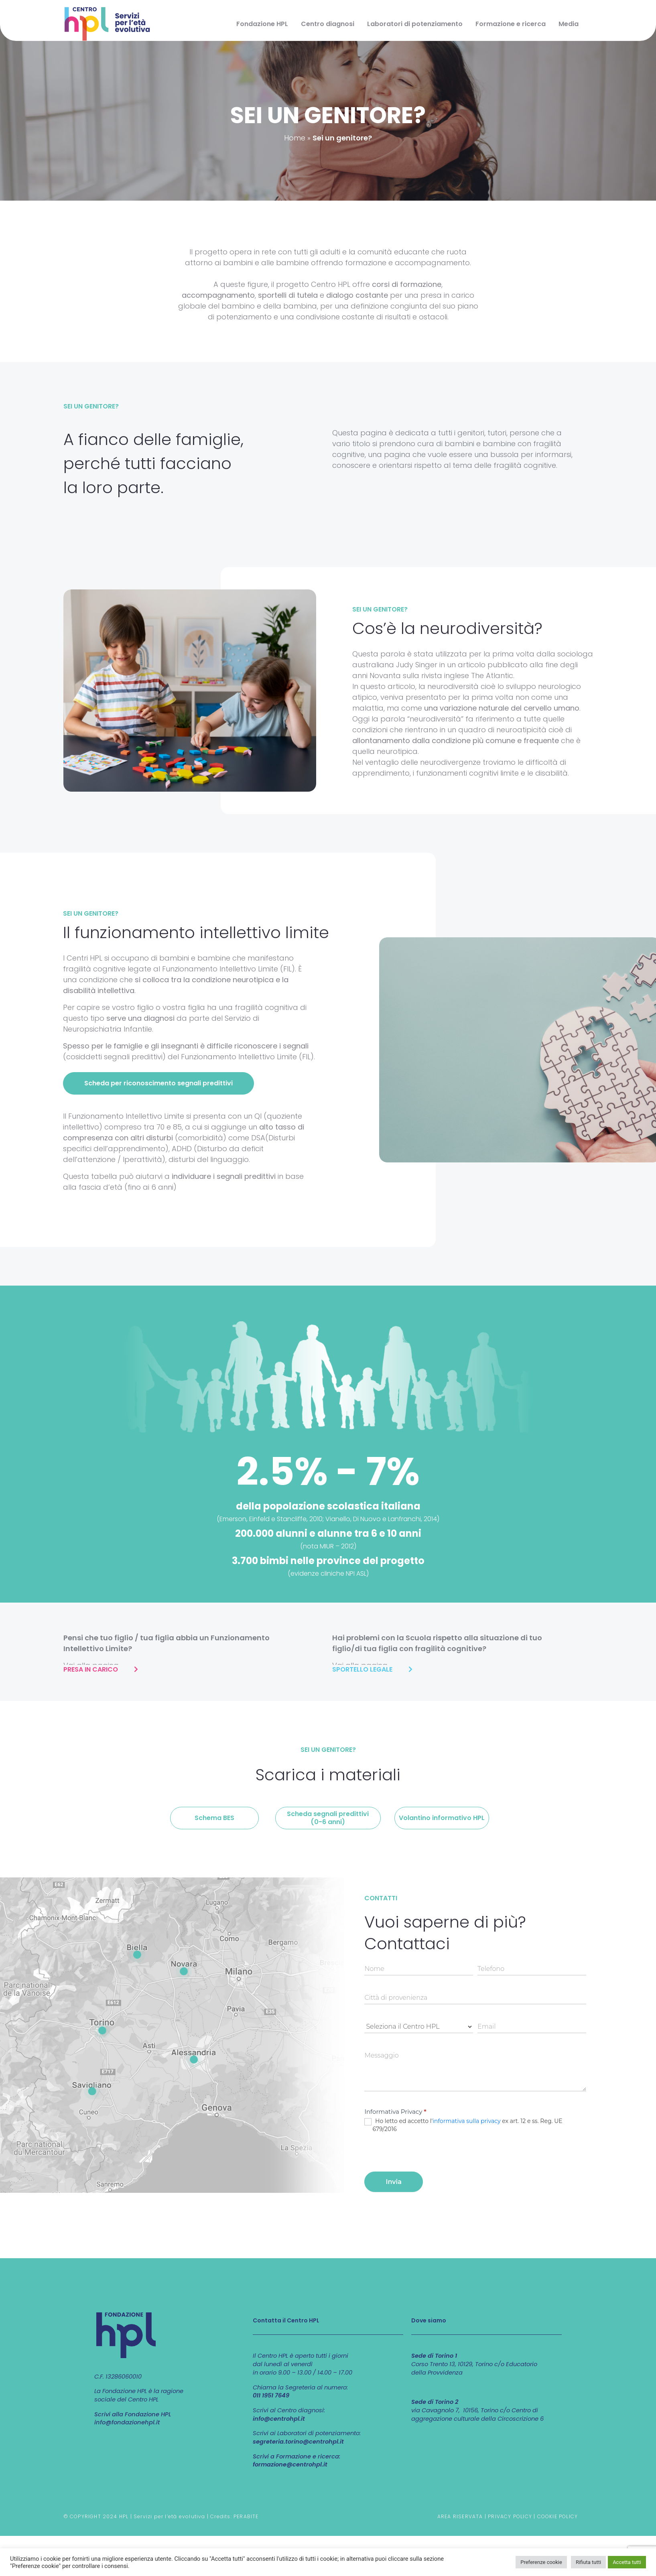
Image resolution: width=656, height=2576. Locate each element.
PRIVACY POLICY (510, 2516)
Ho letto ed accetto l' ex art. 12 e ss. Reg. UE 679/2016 (463, 2124)
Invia (394, 2182)
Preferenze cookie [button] (541, 2562)
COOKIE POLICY (557, 2516)
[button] (158, 1083)
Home (294, 138)
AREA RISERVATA (460, 2516)
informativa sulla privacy (466, 2121)
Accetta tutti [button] (627, 2562)
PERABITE (246, 2516)
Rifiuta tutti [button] (588, 2562)
